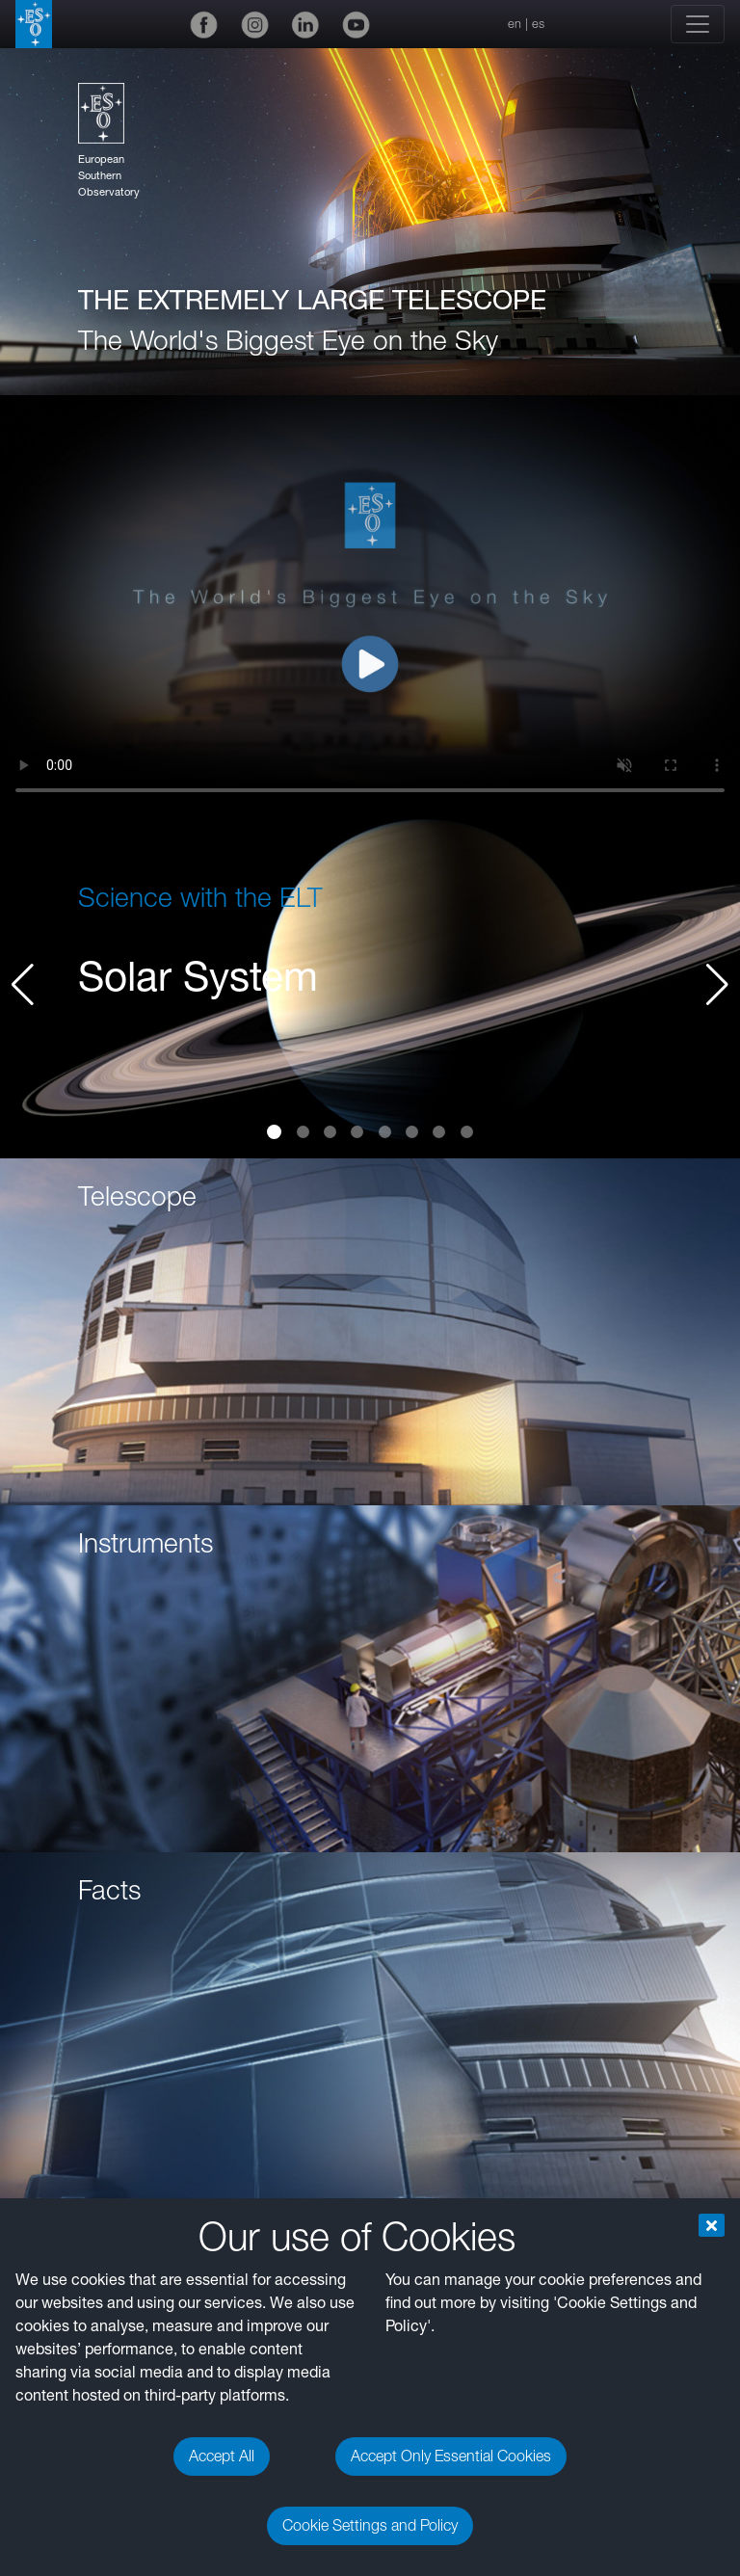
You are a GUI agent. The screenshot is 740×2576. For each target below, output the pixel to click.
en (514, 23)
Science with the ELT (200, 897)
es (538, 23)
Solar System (198, 975)
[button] (717, 985)
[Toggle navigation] (698, 24)
